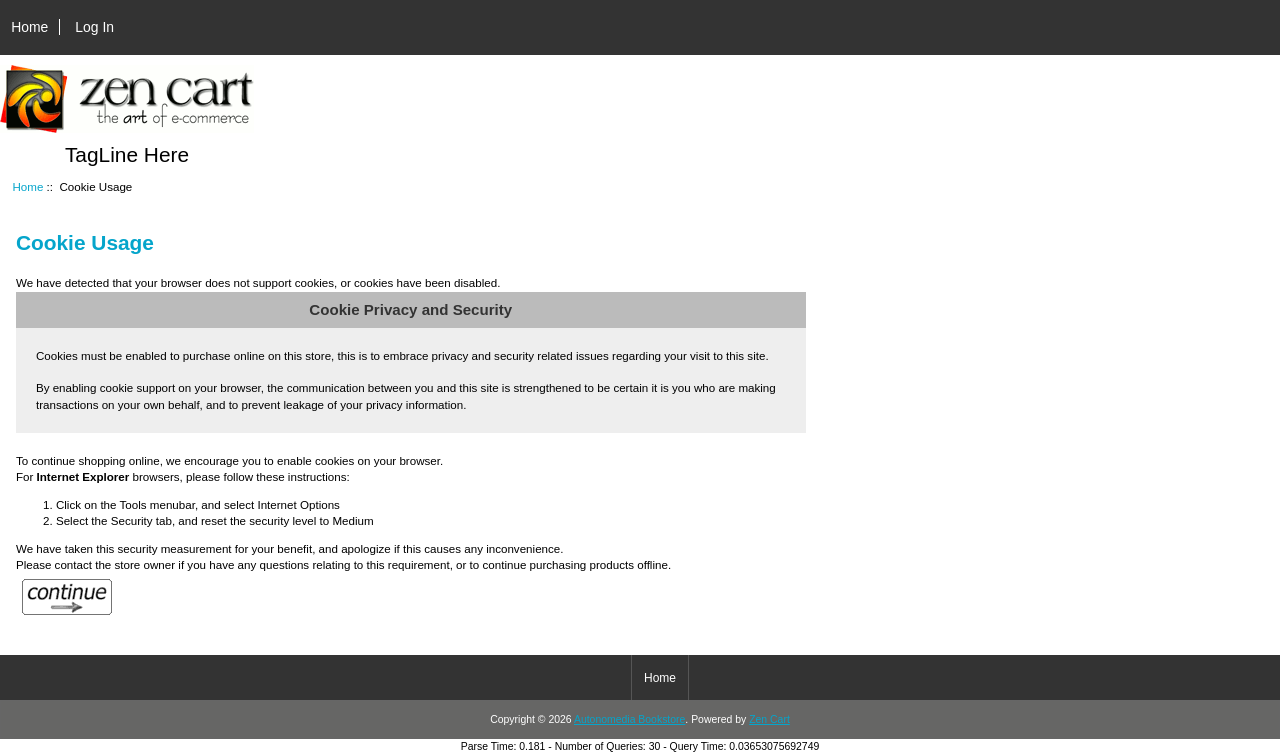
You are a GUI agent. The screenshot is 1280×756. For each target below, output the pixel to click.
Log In (94, 27)
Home (29, 27)
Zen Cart (769, 719)
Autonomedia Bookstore (629, 719)
